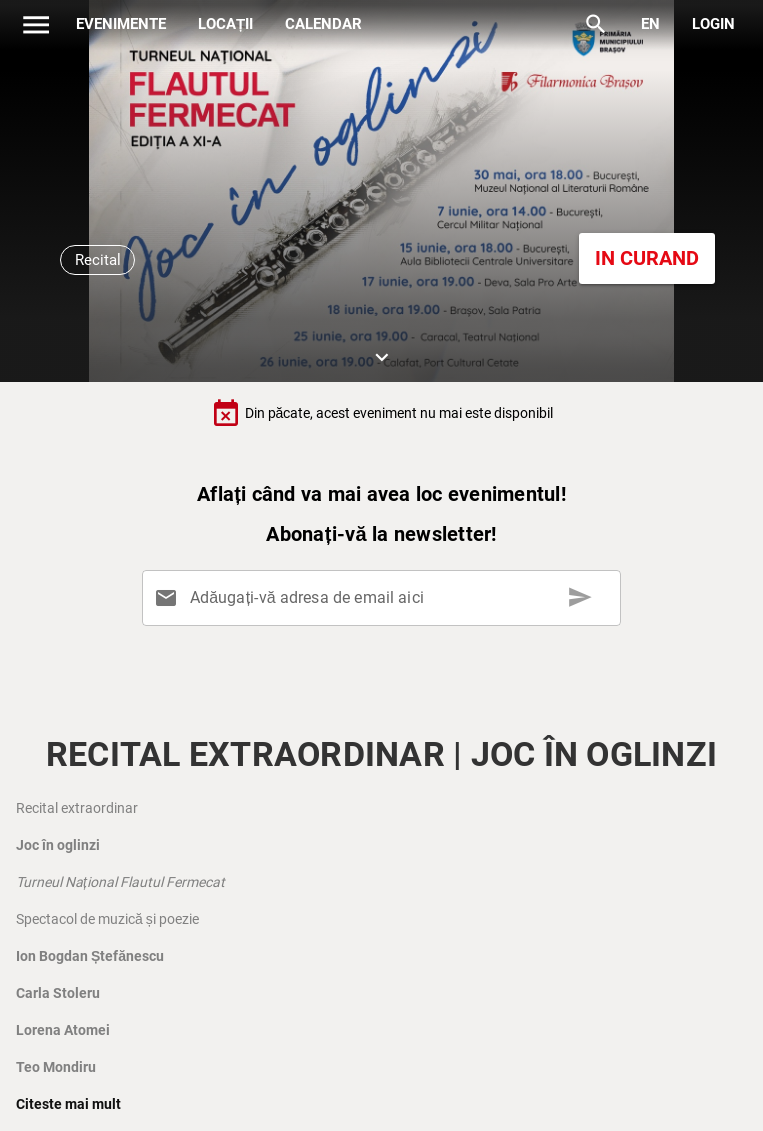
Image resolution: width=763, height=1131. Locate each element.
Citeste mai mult (68, 1104)
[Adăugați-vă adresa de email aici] (386, 598)
